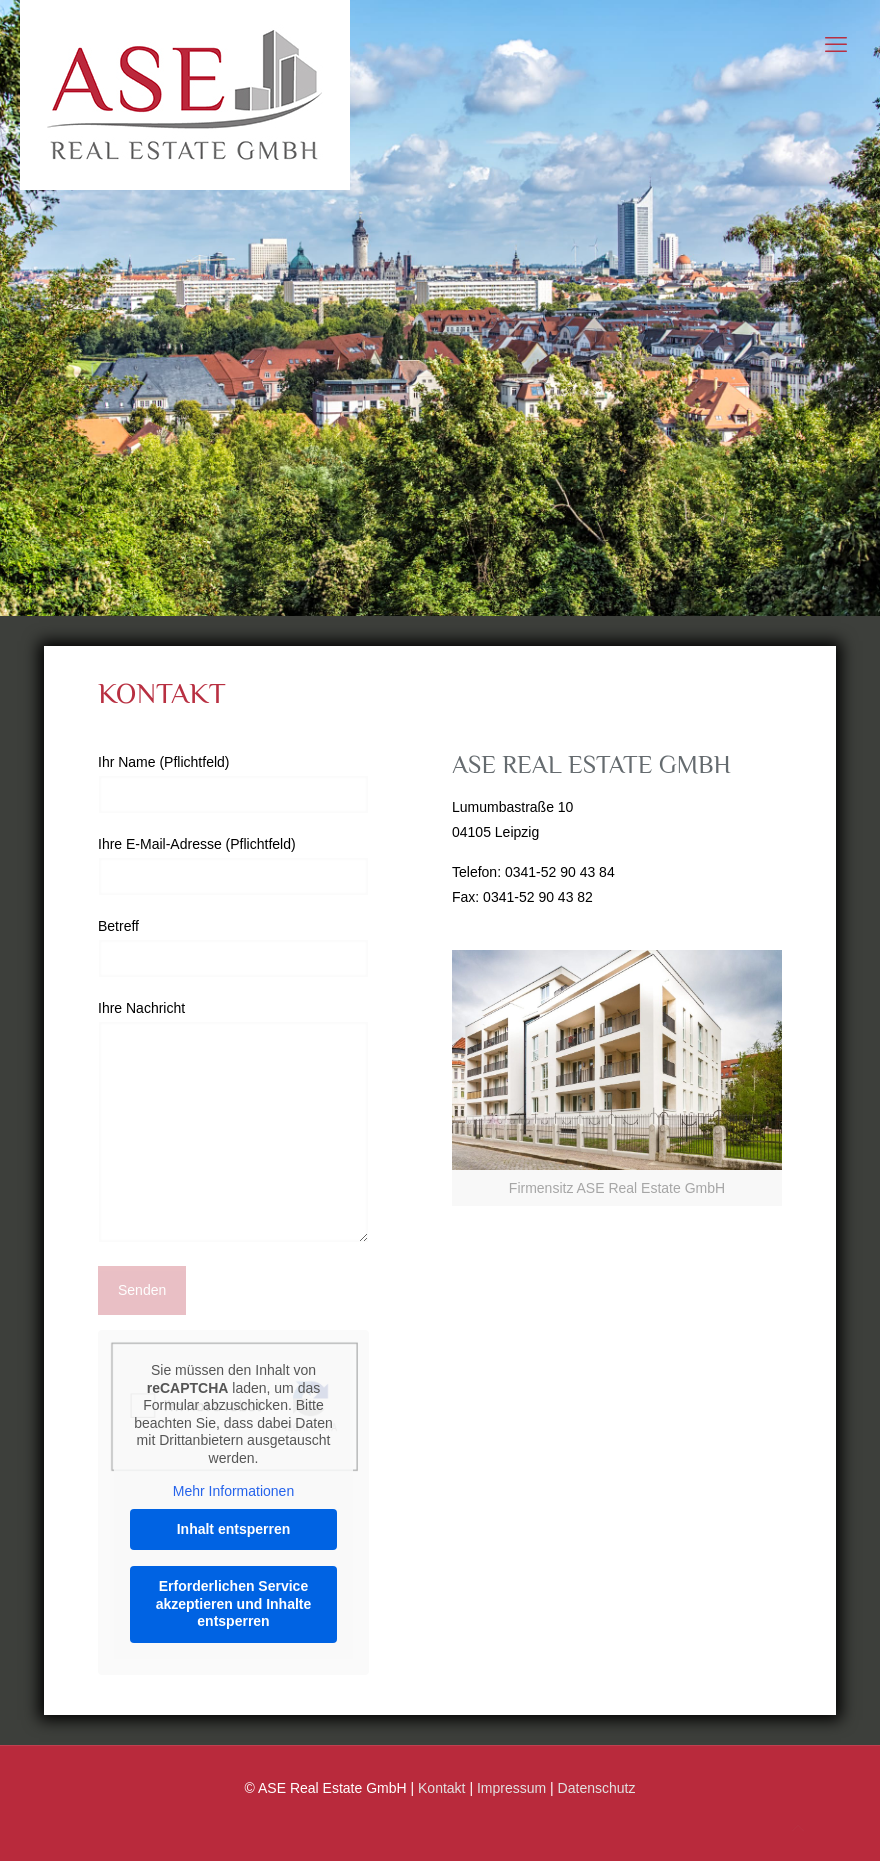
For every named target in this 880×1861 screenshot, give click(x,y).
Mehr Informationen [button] (233, 1491)
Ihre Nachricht (233, 1121)
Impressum (511, 1788)
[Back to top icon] (798, 1828)
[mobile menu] (836, 45)
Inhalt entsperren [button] (234, 1529)
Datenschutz (597, 1788)
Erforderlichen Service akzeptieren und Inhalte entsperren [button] (234, 1603)
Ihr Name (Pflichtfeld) (233, 784)
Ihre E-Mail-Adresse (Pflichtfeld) (233, 866)
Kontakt (441, 1788)
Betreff (233, 948)
